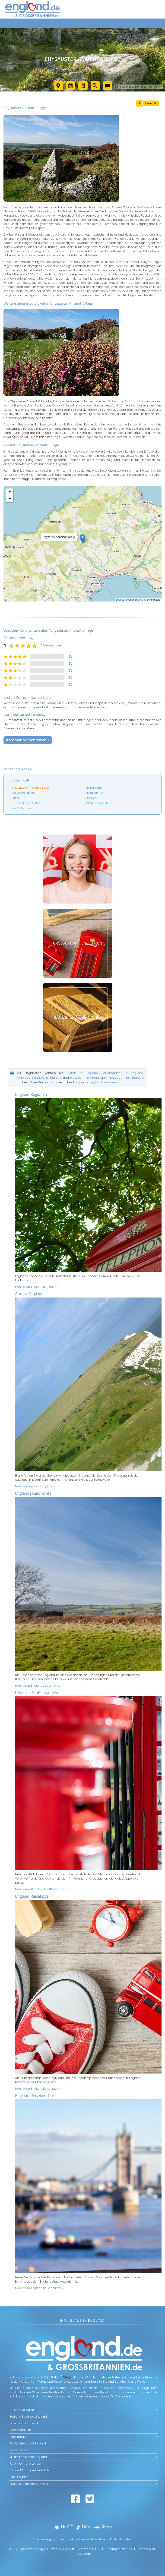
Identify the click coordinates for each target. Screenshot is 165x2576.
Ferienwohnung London (26, 2463)
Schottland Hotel (21, 2430)
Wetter (157, 274)
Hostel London (19, 2450)
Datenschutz (145, 2549)
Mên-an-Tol (95, 793)
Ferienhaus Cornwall (24, 2423)
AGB (98, 2549)
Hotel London (19, 2436)
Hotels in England (82, 1073)
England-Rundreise (104, 1082)
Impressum (82, 2553)
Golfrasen (68, 224)
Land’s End (94, 788)
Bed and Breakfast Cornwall (29, 2483)
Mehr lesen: (36, 1286)
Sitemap (84, 2549)
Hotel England (19, 2477)
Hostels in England (84, 1077)
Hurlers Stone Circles (26, 803)
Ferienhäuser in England (122, 1073)
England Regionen (31, 1094)
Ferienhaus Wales (22, 2410)
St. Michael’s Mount (100, 803)
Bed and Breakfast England (28, 2416)
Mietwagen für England (125, 1077)
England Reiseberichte (34, 2095)
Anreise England (29, 1293)
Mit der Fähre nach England (28, 2457)
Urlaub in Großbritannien (36, 1692)
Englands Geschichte (33, 1493)
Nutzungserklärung (119, 2549)
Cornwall (58, 405)
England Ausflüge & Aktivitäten (30, 2470)
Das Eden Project (23, 793)
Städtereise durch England (28, 2443)
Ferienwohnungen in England (38, 1077)
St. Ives (113, 401)
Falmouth (18, 798)
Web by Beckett (62, 2549)
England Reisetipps (31, 1896)
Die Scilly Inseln (22, 808)
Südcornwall (146, 207)
